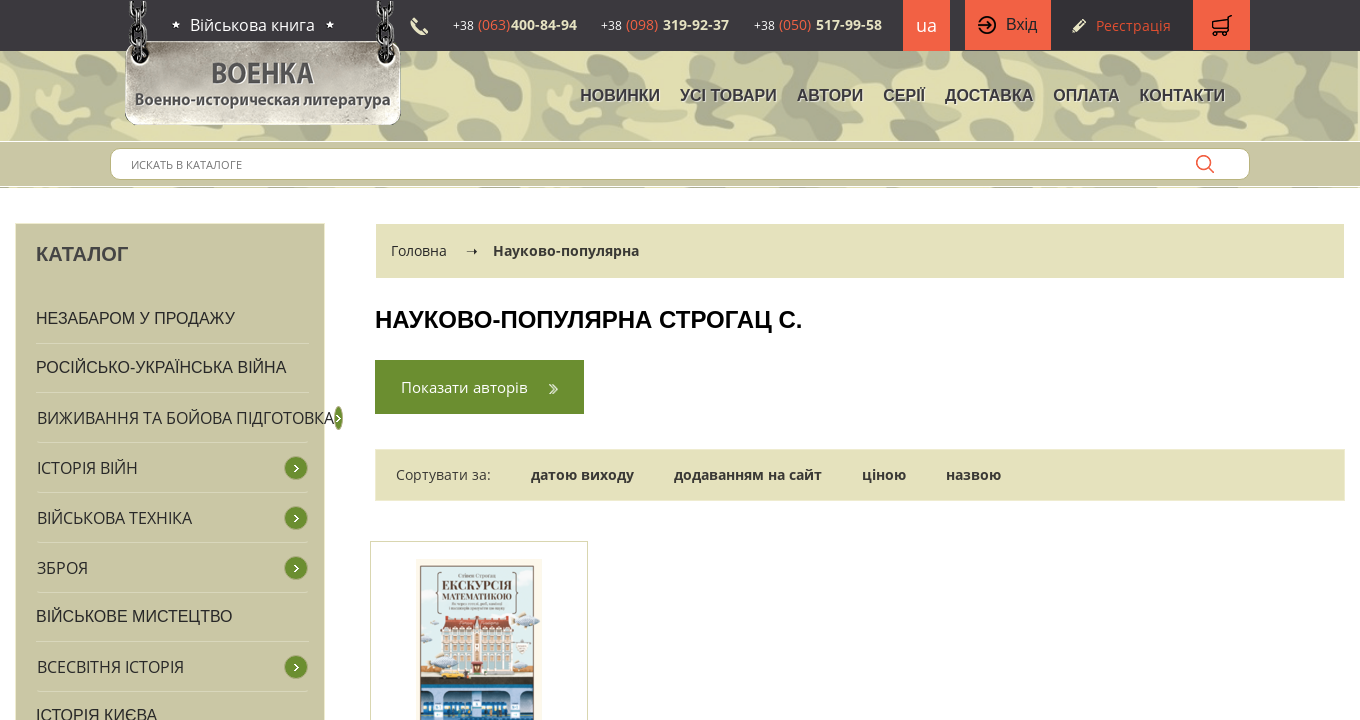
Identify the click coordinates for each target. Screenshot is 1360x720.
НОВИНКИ (620, 95)
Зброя (62, 568)
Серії (904, 95)
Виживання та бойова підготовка (185, 418)
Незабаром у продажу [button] (135, 318)
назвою (973, 474)
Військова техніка (114, 518)
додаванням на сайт (748, 474)
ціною (884, 474)
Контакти (1182, 95)
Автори (830, 95)
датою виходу (582, 474)
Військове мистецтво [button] (134, 616)
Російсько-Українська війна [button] (161, 367)
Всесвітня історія (110, 667)
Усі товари (728, 95)
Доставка (989, 95)
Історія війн (87, 468)
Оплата (1086, 95)
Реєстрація (1133, 25)
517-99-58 (818, 24)
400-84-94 (515, 24)
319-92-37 (665, 24)
